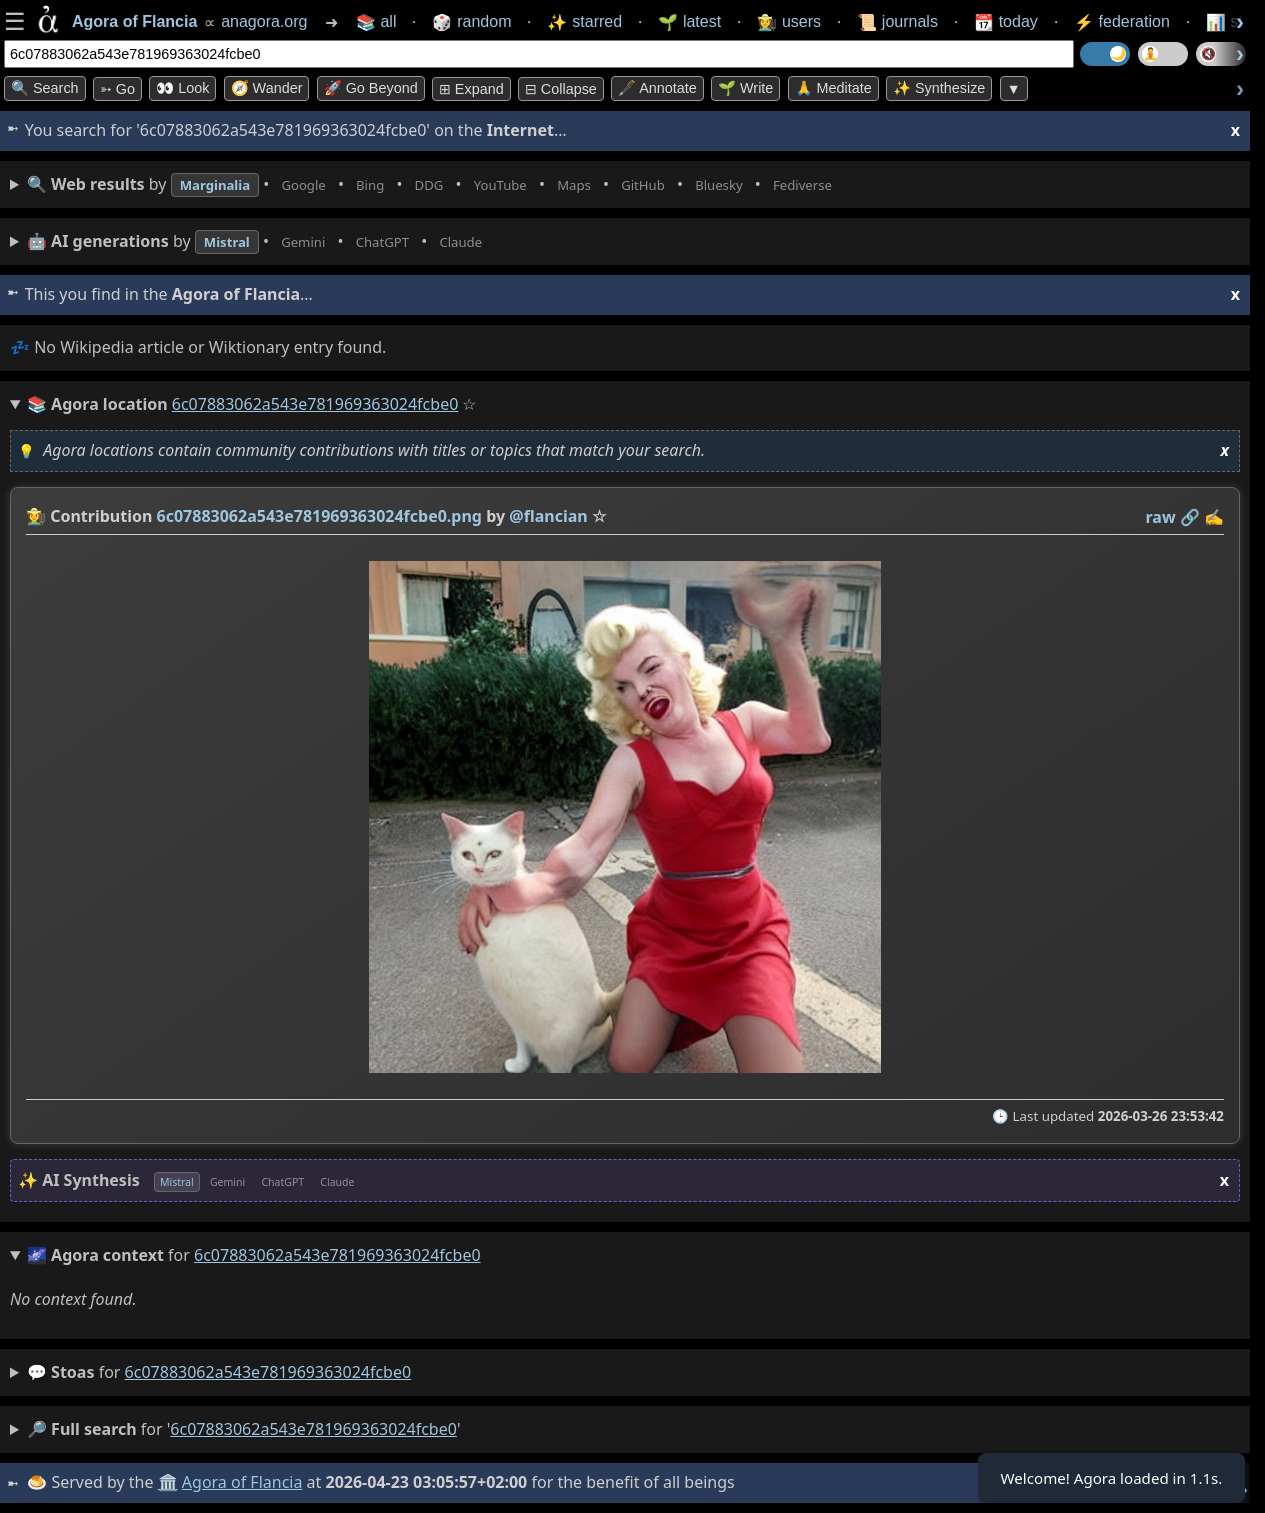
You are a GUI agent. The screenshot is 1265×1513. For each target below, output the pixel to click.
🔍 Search (45, 88)
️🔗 (1190, 517)
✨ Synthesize (939, 88)
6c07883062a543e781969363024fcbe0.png (319, 516)
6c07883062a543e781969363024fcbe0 (268, 1372)
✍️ (1214, 517)
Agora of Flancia (244, 1482)
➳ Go (117, 89)
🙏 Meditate (833, 88)
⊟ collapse (561, 89)
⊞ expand (471, 89)
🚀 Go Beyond (371, 88)
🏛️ (169, 1482)
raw (1161, 517)
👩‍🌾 (36, 516)
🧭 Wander (267, 88)
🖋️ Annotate (657, 88)
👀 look (182, 88)
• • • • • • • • (478, 184)
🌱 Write (745, 88)
